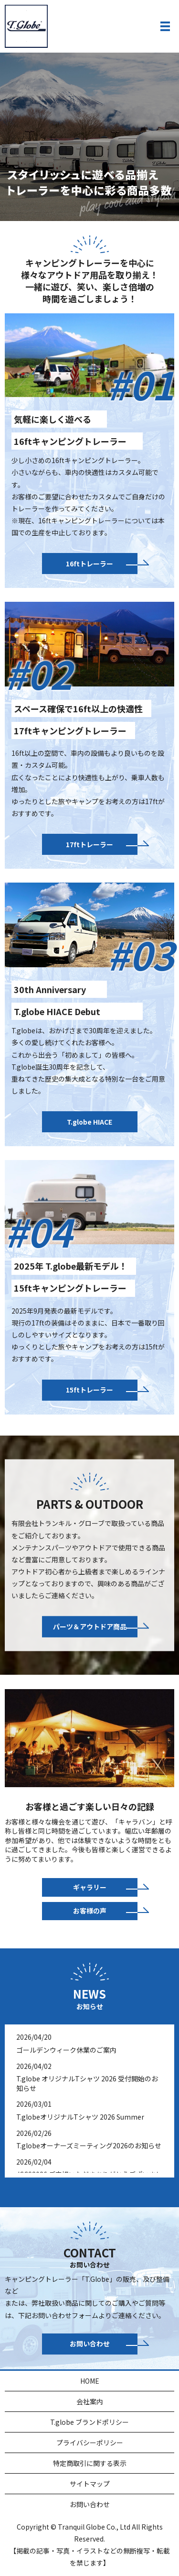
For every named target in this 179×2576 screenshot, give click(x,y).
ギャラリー (89, 1887)
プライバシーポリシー (89, 2442)
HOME (89, 2381)
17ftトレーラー (89, 844)
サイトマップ (90, 2483)
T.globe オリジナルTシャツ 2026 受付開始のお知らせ (87, 2083)
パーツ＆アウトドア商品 (89, 1626)
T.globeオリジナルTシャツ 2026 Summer (80, 2117)
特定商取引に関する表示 (89, 2463)
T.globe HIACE (89, 1122)
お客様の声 (89, 1910)
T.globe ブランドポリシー (89, 2422)
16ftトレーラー (89, 563)
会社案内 (89, 2401)
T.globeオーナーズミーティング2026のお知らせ (88, 2145)
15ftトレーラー (89, 1389)
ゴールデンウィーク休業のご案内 (66, 2050)
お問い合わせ (90, 2343)
